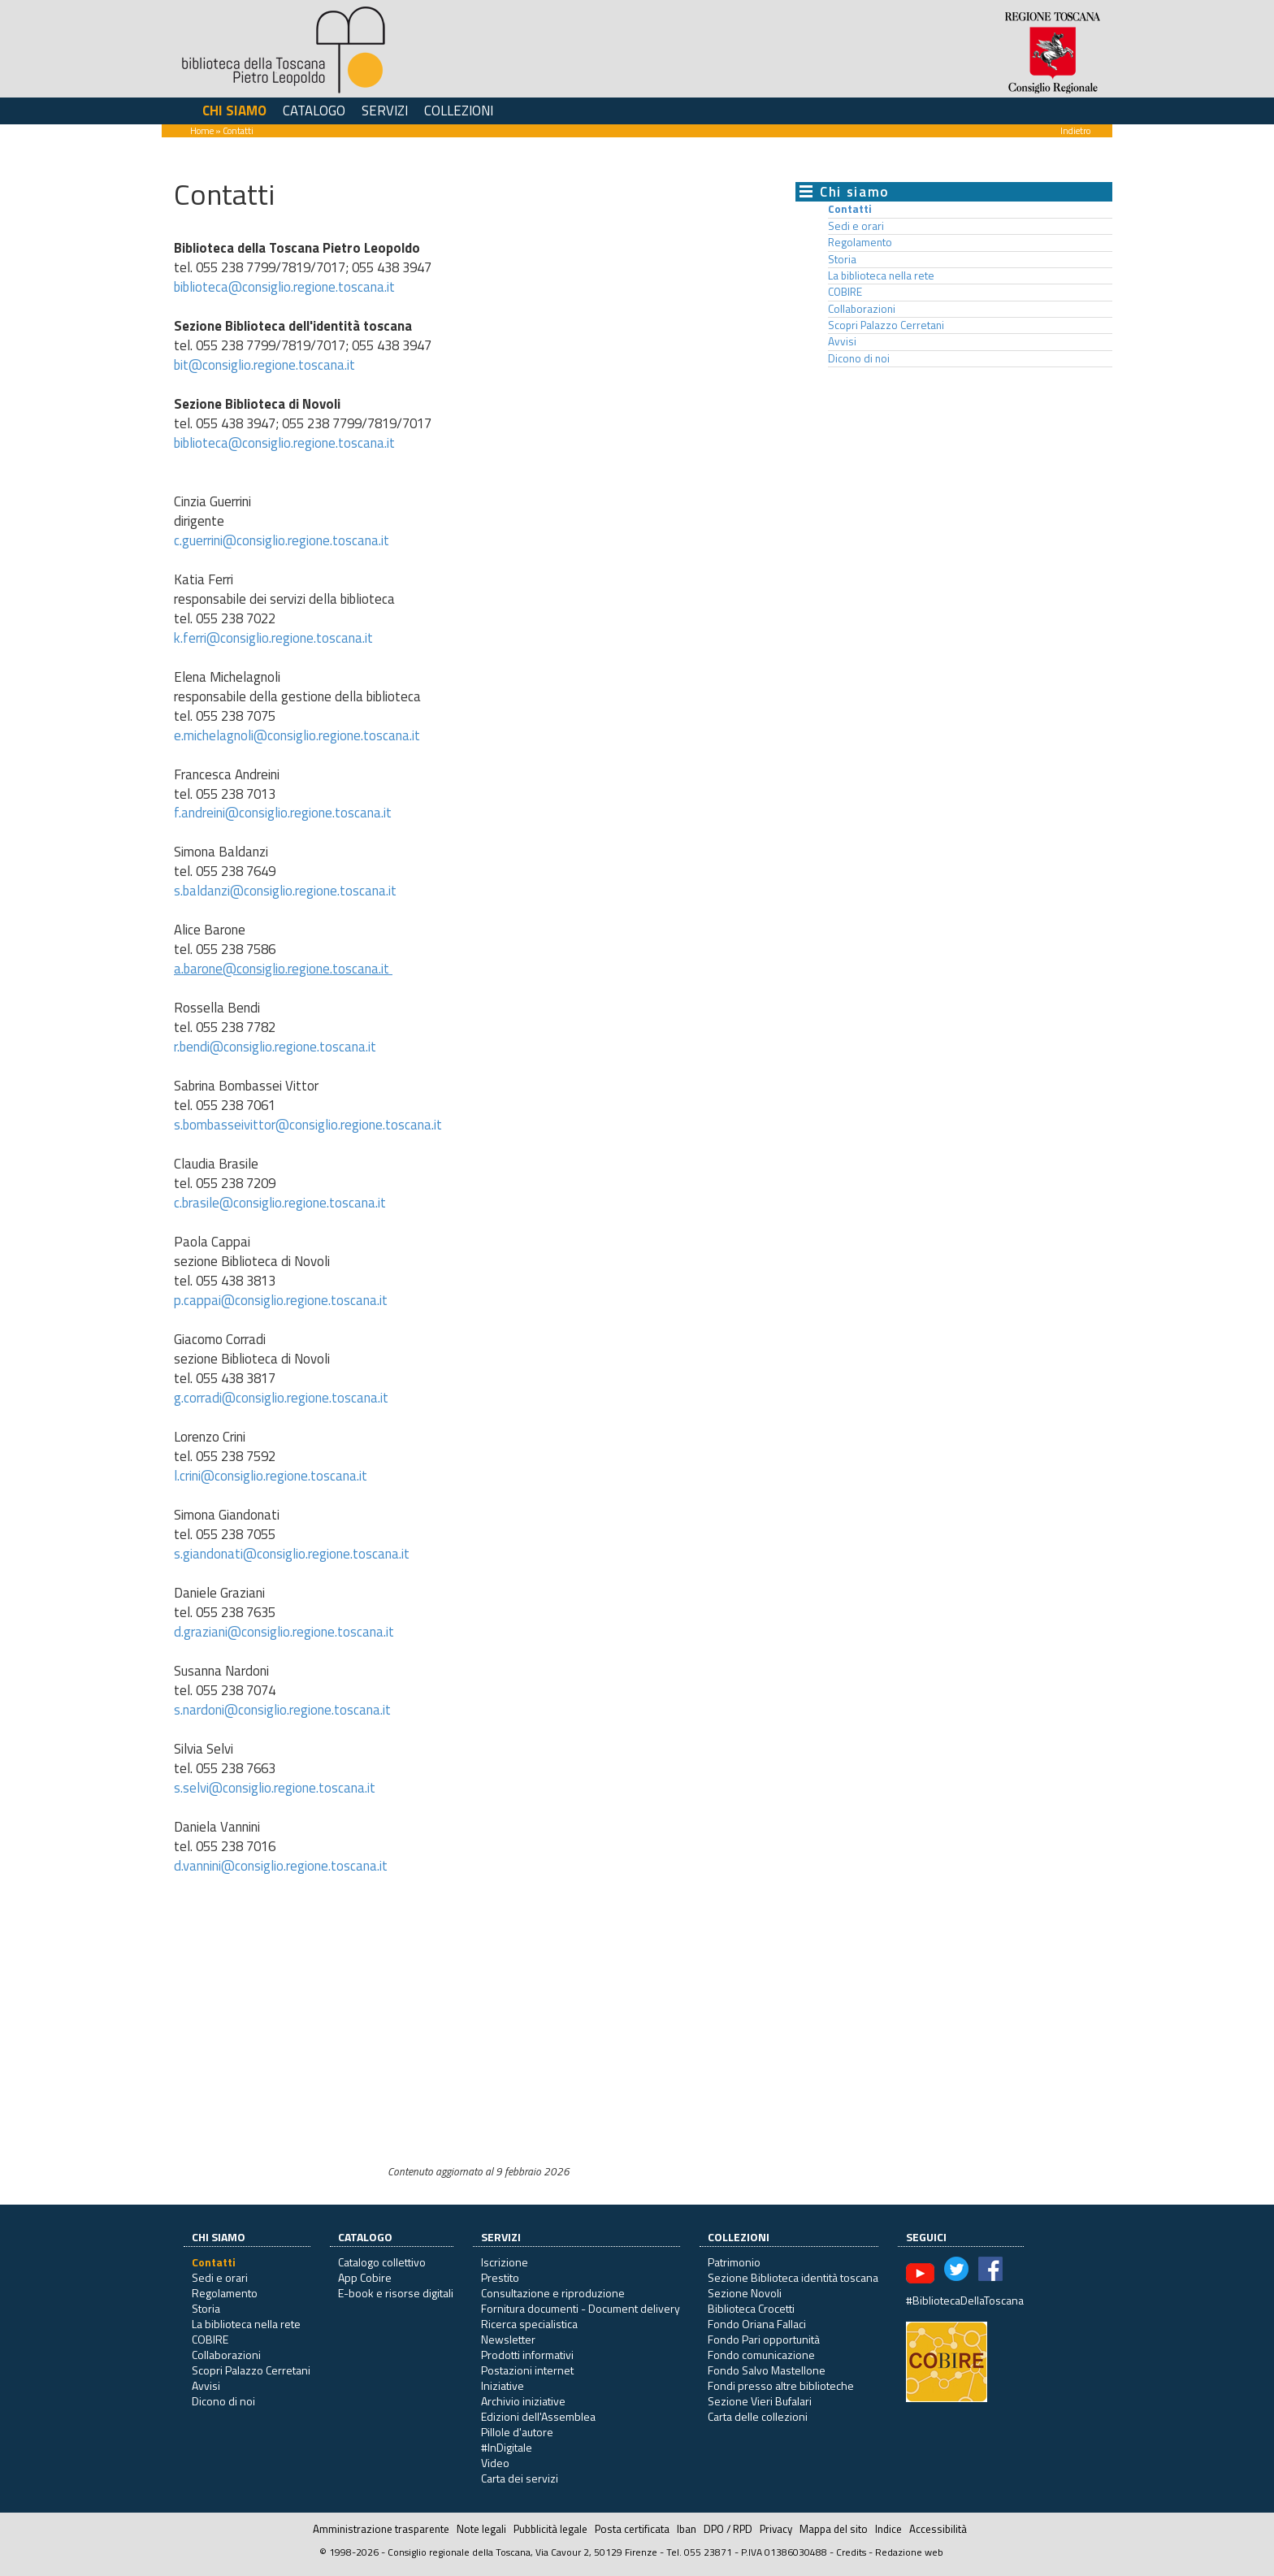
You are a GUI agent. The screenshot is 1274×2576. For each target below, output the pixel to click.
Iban (686, 2529)
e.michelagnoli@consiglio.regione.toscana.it (297, 735)
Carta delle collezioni (758, 2416)
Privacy (776, 2529)
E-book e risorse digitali (395, 2292)
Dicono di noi (859, 358)
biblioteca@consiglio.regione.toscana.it (284, 286)
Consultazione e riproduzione (553, 2292)
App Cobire (365, 2277)
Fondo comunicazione (761, 2354)
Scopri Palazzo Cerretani (886, 325)
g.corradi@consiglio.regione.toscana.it (283, 1397)
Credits (851, 2552)
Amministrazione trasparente (381, 2529)
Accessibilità (938, 2529)
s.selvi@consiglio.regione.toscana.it (274, 1787)
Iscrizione (504, 2261)
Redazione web (909, 2552)
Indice (888, 2529)
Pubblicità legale (550, 2529)
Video (495, 2462)
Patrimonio (734, 2261)
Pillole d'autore (517, 2431)
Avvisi (842, 341)
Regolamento (860, 242)
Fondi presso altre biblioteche (781, 2385)
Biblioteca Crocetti (751, 2308)
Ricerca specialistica (529, 2323)
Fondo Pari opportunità (764, 2339)
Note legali (481, 2529)
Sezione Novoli (745, 2292)
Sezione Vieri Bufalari (760, 2400)
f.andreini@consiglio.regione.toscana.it (283, 812)
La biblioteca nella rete (881, 275)
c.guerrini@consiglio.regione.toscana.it (281, 540)
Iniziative (502, 2385)
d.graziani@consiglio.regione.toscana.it (284, 1631)
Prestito (500, 2277)
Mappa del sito (834, 2529)
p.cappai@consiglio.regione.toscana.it (281, 1300)
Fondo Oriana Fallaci (757, 2323)
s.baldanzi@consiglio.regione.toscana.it (287, 890)
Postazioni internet (527, 2370)
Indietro (1075, 130)
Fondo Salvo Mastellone (767, 2370)
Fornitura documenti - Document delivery (580, 2308)
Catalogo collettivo (382, 2261)
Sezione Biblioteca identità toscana (793, 2277)
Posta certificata (632, 2529)
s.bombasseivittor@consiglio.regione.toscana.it (308, 1124)
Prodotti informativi (527, 2354)
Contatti (850, 209)
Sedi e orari (856, 226)
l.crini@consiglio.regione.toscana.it (270, 1475)
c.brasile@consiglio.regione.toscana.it (280, 1202)
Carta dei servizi (519, 2478)
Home (202, 130)
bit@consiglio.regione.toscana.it (264, 364)
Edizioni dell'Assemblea (538, 2416)
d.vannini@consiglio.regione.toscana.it (281, 1865)
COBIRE (845, 292)
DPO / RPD (728, 2529)
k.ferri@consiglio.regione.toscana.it (273, 637)
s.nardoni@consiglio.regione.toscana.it (282, 1709)
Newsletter (508, 2339)
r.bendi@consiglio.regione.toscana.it (275, 1046)
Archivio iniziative (523, 2400)
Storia (842, 259)
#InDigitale (506, 2447)
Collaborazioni (861, 309)
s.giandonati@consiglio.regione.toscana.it (292, 1553)
